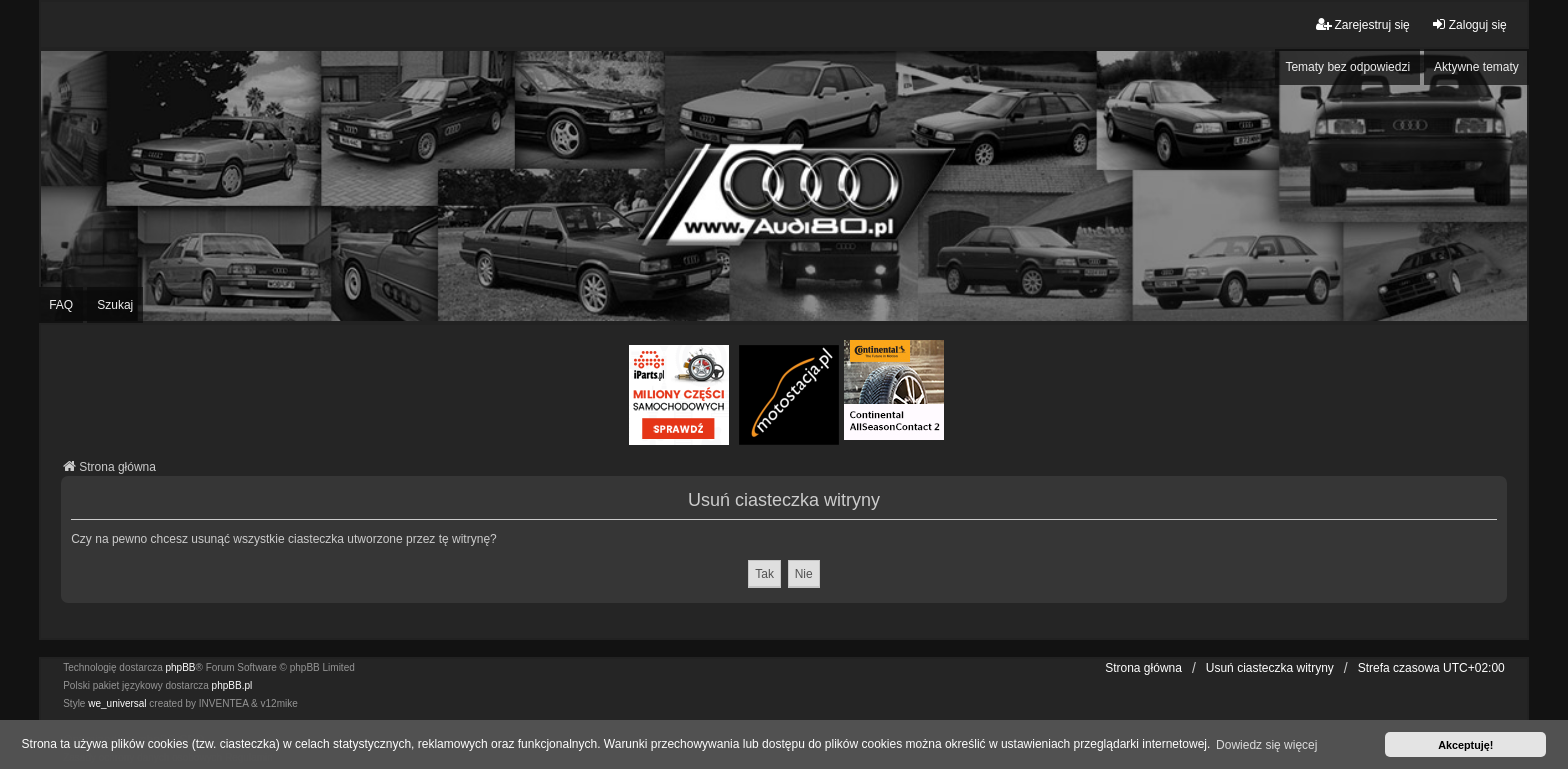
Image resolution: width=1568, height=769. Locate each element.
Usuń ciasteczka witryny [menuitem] (1270, 668)
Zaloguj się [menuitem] (1469, 24)
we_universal (117, 703)
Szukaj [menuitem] (115, 305)
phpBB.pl (232, 685)
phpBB (181, 667)
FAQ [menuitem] (61, 305)
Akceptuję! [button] (1465, 745)
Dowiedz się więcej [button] (1266, 745)
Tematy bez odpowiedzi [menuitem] (1347, 67)
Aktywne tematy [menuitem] (1476, 67)
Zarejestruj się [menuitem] (1362, 24)
